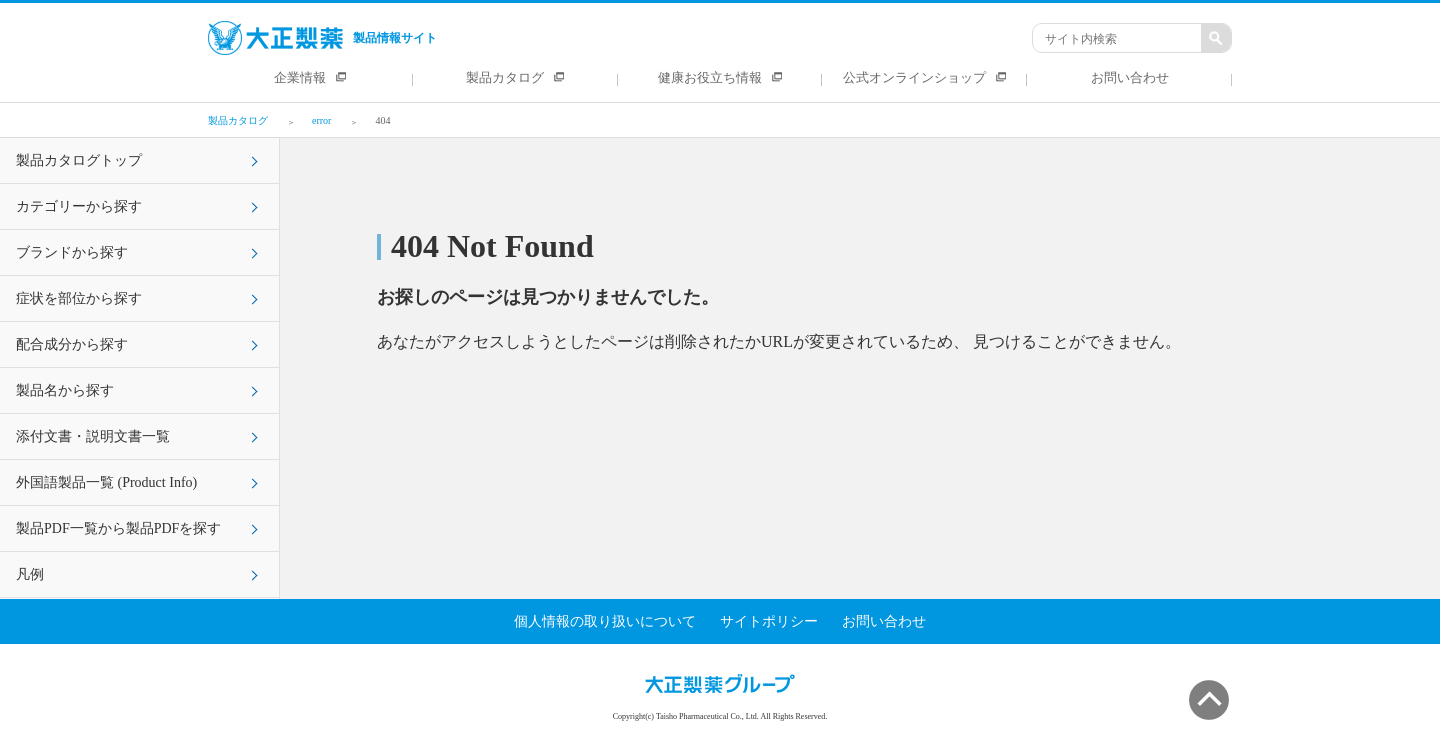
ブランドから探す (72, 252)
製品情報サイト (322, 38)
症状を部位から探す (79, 298)
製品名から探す (65, 390)
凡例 (30, 574)
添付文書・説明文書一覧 (93, 436)
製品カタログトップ (79, 160)
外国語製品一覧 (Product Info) (106, 482)
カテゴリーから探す (79, 206)
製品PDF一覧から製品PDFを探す (118, 528)
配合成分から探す (72, 344)
